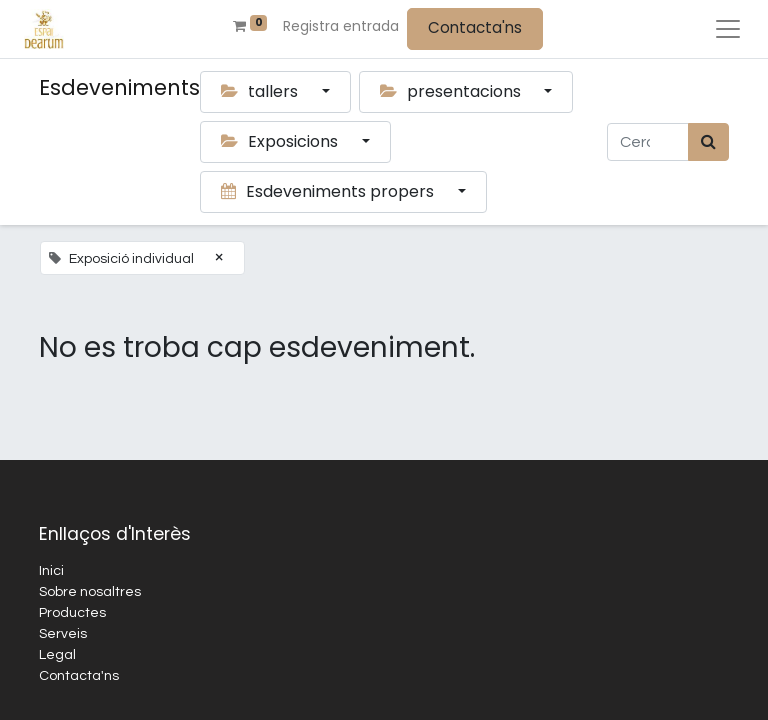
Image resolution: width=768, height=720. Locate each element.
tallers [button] (261, 91)
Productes (72, 613)
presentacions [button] (452, 91)
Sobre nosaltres (90, 592)
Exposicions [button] (281, 141)
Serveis (63, 634)
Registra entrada (341, 26)
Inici (51, 571)
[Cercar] (708, 142)
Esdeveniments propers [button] (329, 191)
